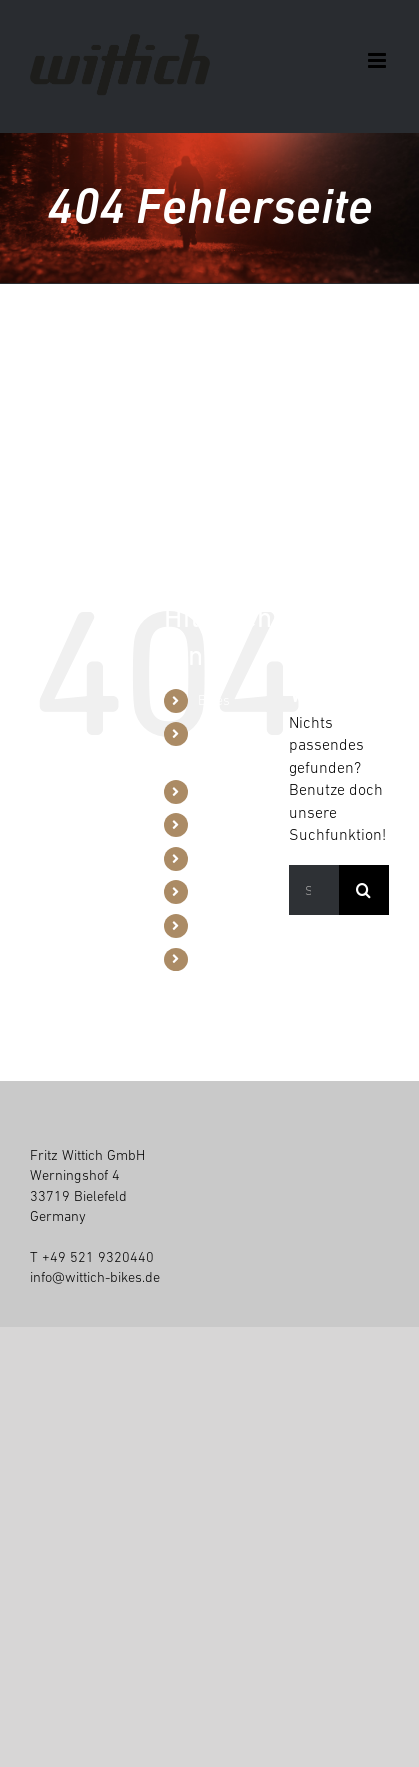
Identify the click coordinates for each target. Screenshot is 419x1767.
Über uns (225, 858)
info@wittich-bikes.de (95, 1277)
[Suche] (364, 890)
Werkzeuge (231, 791)
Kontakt (220, 959)
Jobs (212, 925)
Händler (222, 824)
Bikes (214, 700)
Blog (211, 891)
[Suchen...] (314, 890)
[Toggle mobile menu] (378, 60)
